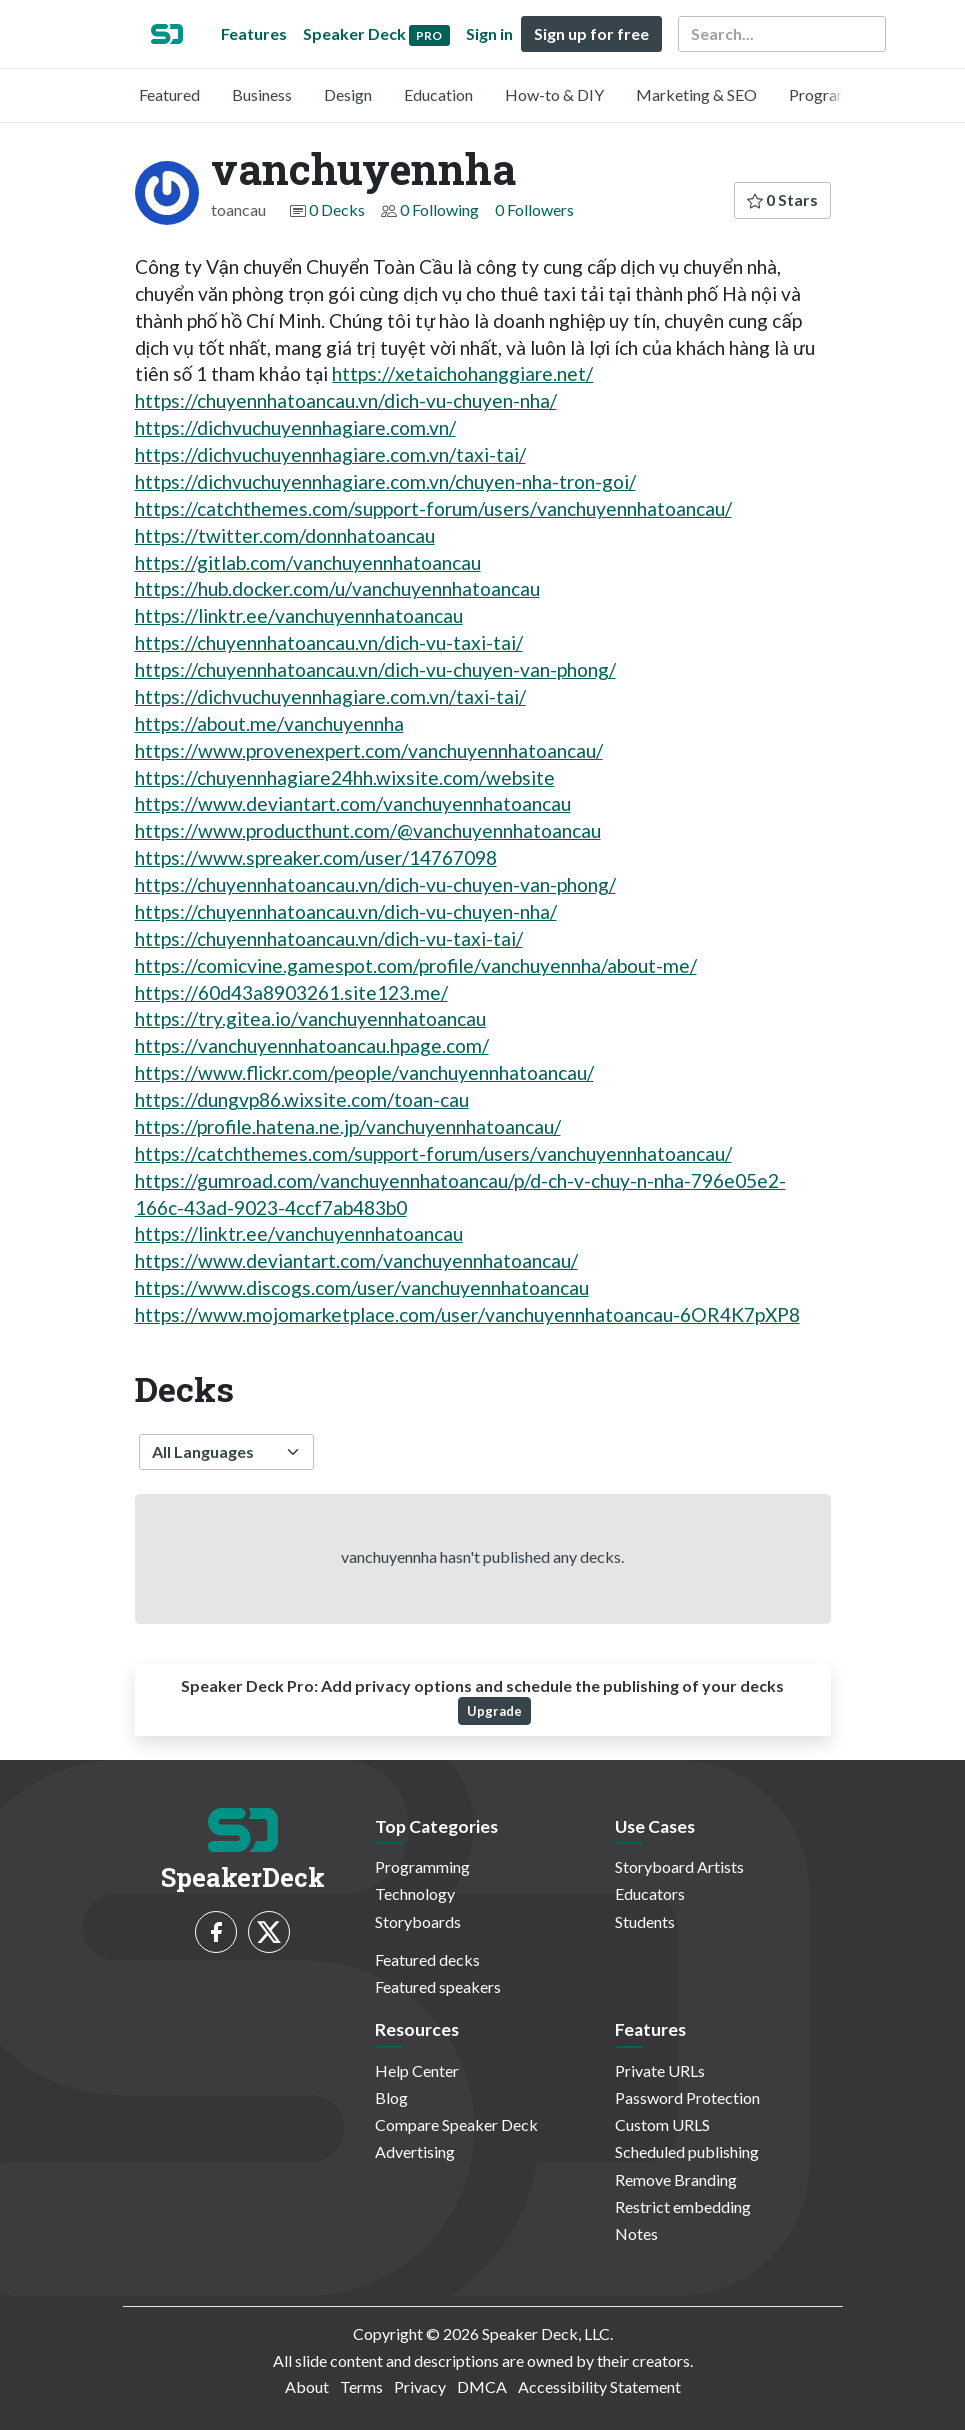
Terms (361, 2386)
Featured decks (427, 1959)
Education (438, 94)
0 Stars (782, 199)
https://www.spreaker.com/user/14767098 (316, 857)
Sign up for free (591, 33)
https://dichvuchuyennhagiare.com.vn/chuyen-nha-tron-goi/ (385, 481)
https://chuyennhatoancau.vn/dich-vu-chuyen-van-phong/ (375, 669)
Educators (650, 1893)
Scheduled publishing (687, 2151)
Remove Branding (676, 2179)
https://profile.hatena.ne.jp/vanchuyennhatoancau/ (348, 1126)
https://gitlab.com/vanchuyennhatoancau (308, 562)
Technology (415, 1893)
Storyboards (418, 1921)
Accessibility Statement (599, 2386)
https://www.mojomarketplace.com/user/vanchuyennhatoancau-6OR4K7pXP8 (467, 1314)
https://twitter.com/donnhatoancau (285, 535)
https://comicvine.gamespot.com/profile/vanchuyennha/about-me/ (416, 965)
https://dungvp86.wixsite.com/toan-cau (302, 1099)
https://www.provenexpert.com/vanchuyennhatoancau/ (369, 750)
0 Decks (337, 209)
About (307, 2386)
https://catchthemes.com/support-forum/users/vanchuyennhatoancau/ (433, 508)
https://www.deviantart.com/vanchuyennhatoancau (353, 803)
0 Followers (534, 209)
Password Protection (687, 2097)
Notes (636, 2233)
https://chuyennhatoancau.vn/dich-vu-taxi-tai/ (329, 642)
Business (262, 94)
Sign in (489, 33)
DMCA (482, 2386)
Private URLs (660, 2070)
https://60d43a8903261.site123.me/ (291, 992)
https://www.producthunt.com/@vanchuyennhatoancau (368, 830)
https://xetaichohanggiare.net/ (462, 373)
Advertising (415, 2151)
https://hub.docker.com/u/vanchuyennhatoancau (337, 588)
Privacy (420, 2386)
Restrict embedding (683, 2206)
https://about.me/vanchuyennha (269, 723)
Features (254, 33)
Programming (836, 94)
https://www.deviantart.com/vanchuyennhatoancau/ (356, 1260)
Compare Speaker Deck (456, 2124)
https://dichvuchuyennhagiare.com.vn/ (295, 427)
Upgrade (494, 1711)
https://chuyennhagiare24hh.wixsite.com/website (345, 777)
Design (348, 94)
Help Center (417, 2070)
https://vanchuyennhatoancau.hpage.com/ (312, 1045)
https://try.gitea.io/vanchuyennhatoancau (310, 1018)
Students (645, 1921)
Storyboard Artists (679, 1866)
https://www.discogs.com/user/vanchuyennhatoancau (362, 1287)
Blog (391, 2097)
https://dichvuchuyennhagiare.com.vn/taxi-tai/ (330, 454)
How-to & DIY (554, 94)
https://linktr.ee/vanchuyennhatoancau (299, 615)
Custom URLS (662, 2124)
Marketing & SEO (696, 94)
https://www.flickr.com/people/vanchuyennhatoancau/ (364, 1072)
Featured (169, 94)
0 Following (439, 209)
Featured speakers (438, 1986)
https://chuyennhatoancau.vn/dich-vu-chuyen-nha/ (346, 400)
